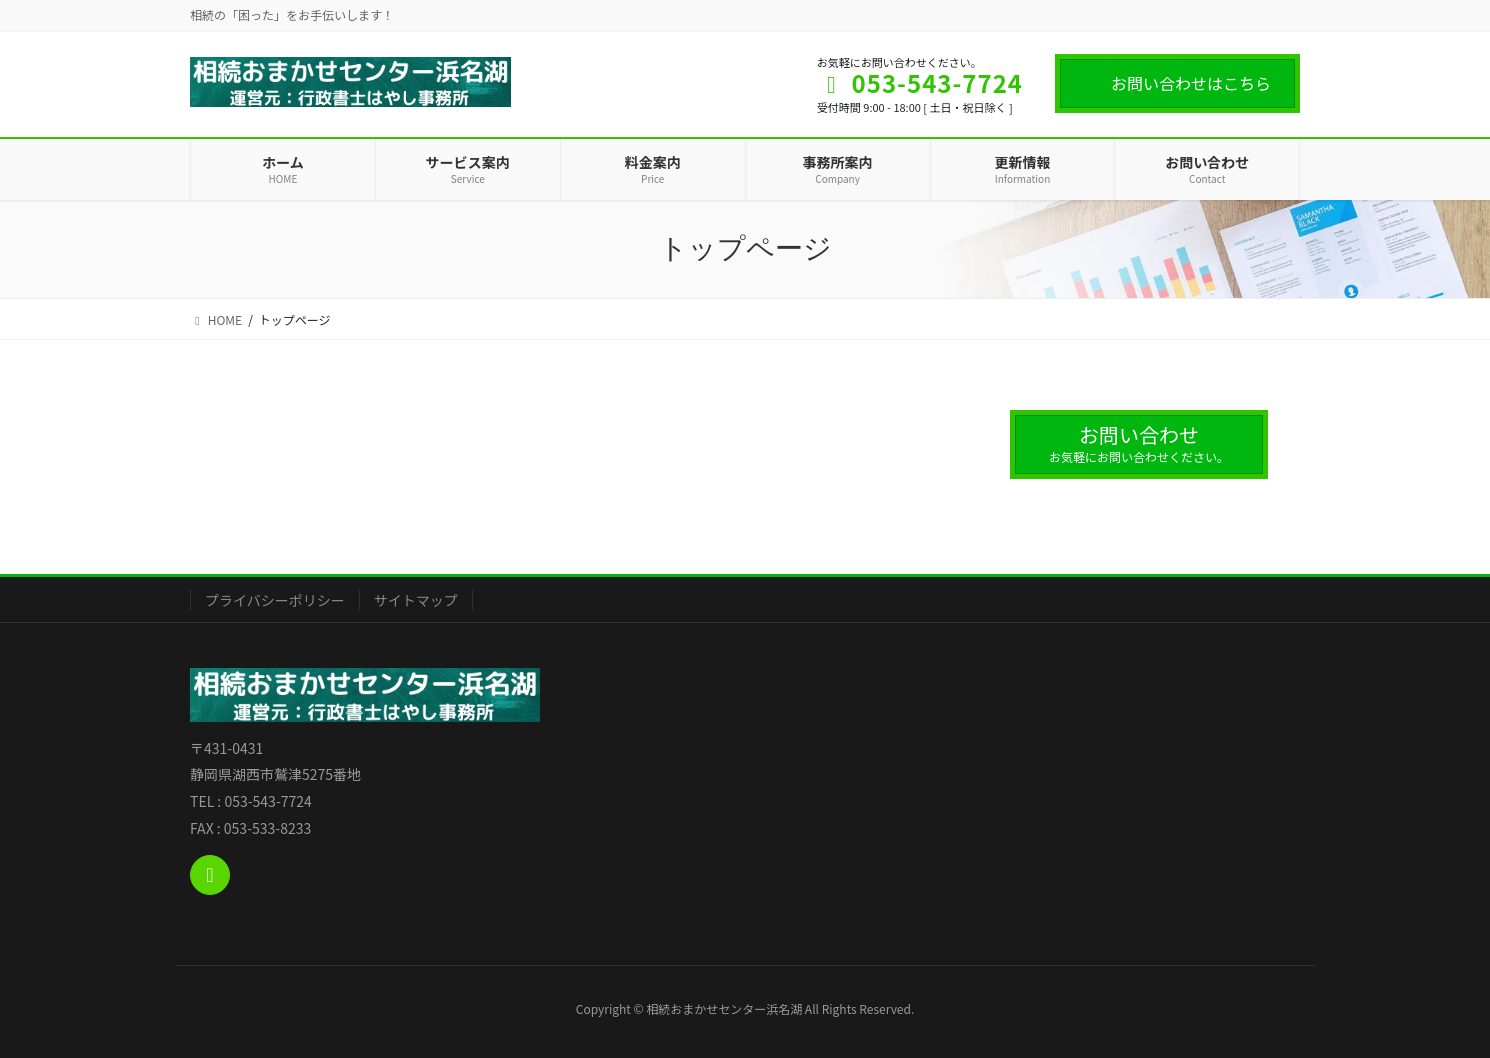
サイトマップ (416, 600)
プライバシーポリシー (275, 600)
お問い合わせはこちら (1191, 83)
